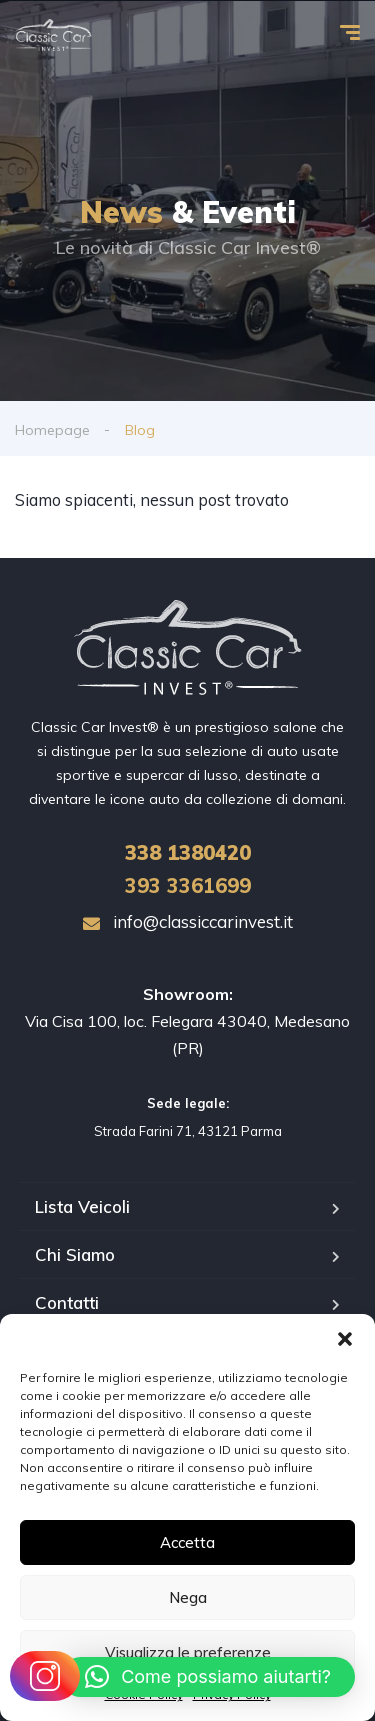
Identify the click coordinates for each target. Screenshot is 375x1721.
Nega (188, 1597)
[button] (345, 1339)
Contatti (67, 1302)
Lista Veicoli (82, 1206)
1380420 (188, 852)
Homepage (52, 430)
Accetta (187, 1542)
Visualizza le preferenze (188, 1652)
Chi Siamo (75, 1254)
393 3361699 (188, 885)
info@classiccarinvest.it (188, 921)
